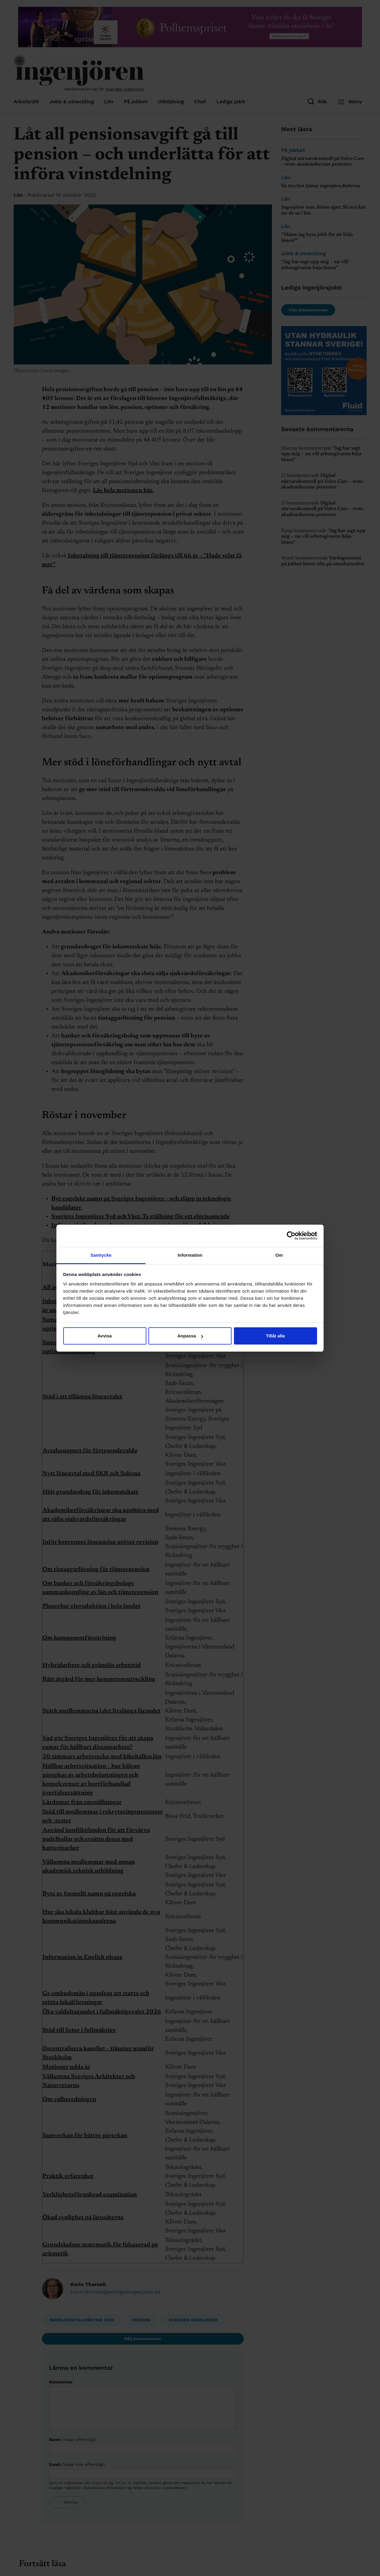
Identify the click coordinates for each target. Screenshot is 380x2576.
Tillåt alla (275, 1335)
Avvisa (105, 1335)
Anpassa (190, 1335)
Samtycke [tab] (101, 1255)
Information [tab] (190, 1255)
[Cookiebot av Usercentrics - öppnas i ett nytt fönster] (291, 1235)
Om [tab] (279, 1255)
